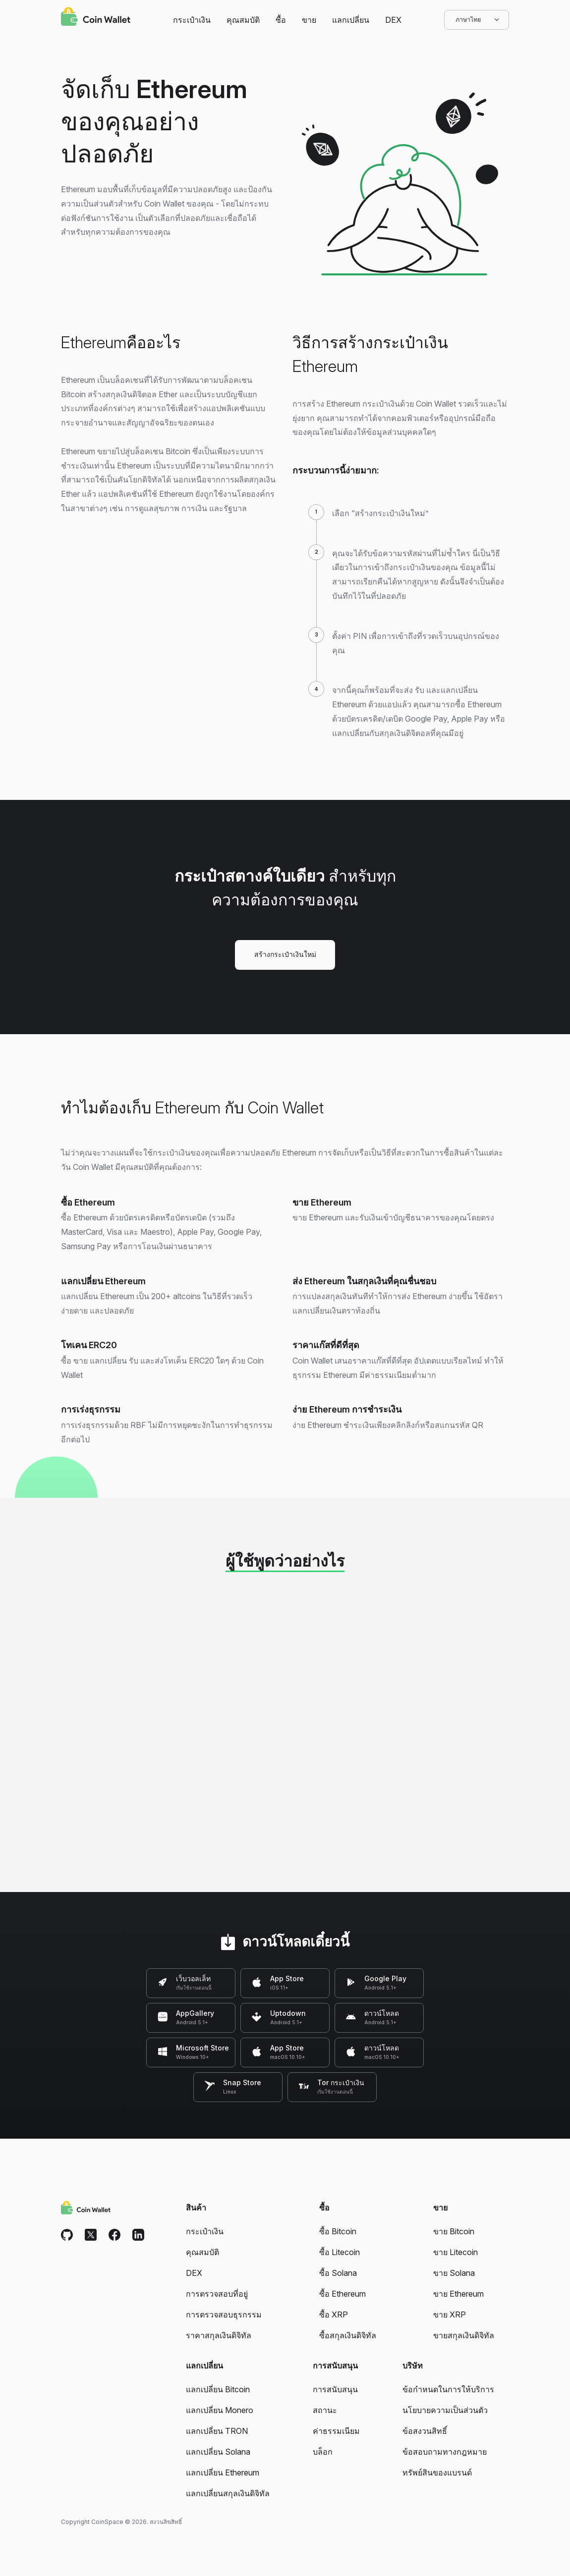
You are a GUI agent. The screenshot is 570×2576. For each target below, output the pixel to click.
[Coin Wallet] (95, 18)
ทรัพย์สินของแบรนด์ (437, 2472)
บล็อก (323, 2452)
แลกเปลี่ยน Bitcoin (218, 2389)
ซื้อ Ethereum (342, 2294)
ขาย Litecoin (455, 2252)
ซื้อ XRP (333, 2314)
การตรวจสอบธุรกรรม (224, 2314)
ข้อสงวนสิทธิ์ (424, 2431)
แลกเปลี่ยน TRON (217, 2431)
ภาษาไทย (477, 19)
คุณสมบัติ (243, 20)
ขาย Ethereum (458, 2294)
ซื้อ (281, 20)
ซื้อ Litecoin (339, 2252)
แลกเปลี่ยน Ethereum (222, 2472)
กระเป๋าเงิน (192, 20)
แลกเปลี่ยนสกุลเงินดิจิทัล (228, 2493)
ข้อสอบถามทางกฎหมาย (444, 2452)
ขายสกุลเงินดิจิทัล (463, 2335)
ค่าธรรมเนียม (336, 2431)
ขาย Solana (454, 2273)
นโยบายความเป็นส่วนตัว (445, 2410)
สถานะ (325, 2410)
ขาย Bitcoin (453, 2231)
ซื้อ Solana (338, 2273)
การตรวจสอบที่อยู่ (217, 2294)
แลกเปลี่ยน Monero (219, 2410)
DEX (393, 20)
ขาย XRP (449, 2314)
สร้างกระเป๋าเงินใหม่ (285, 954)
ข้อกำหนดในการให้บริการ (448, 2389)
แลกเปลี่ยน (350, 20)
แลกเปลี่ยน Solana (218, 2452)
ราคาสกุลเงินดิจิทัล (218, 2335)
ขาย (309, 20)
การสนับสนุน (335, 2389)
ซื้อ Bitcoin (337, 2231)
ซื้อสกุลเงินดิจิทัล (347, 2335)
